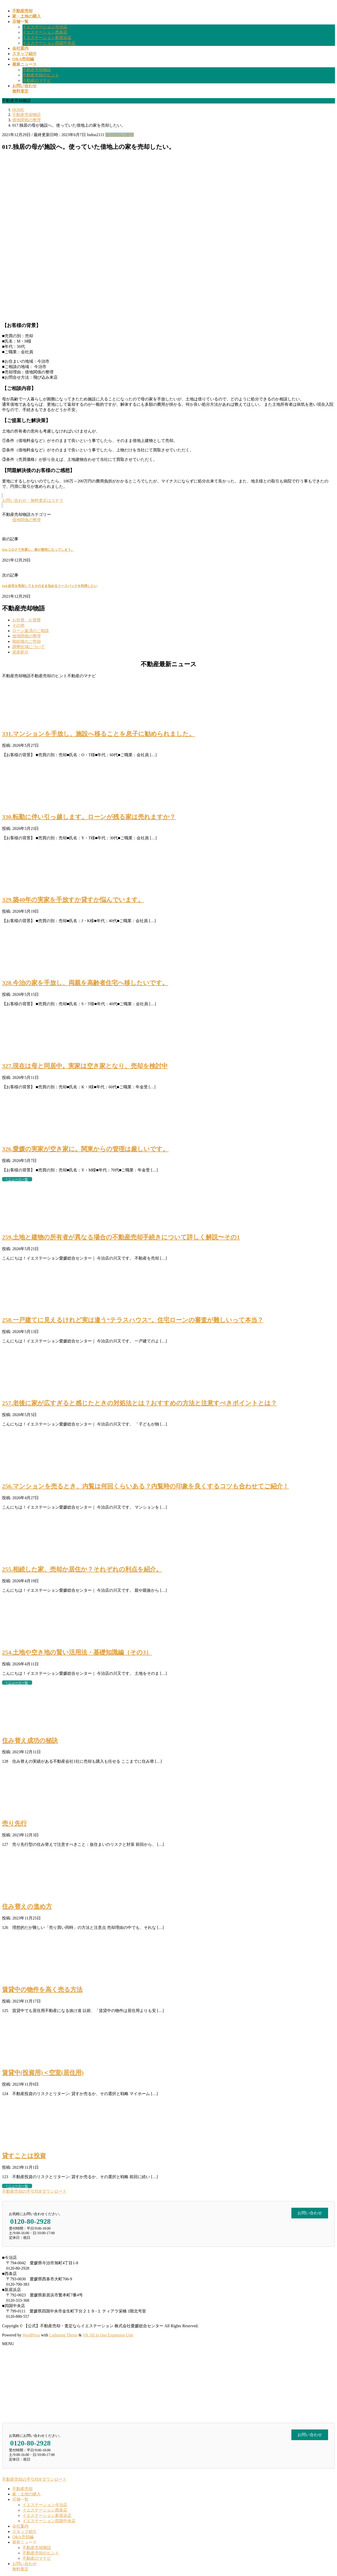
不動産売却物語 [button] (16, 676)
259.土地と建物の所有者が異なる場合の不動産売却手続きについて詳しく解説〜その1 (121, 1237)
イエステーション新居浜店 (46, 37)
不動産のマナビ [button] (81, 676)
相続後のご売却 (26, 641)
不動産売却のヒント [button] (49, 676)
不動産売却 (22, 2489)
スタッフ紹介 (24, 2531)
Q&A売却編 (23, 2537)
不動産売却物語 (36, 70)
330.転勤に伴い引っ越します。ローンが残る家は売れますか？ (89, 817)
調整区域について (28, 647)
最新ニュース (24, 2542)
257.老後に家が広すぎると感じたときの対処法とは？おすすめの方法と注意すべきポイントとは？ (139, 1403)
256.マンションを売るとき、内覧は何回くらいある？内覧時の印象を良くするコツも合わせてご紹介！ (145, 1486)
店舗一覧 (20, 2499)
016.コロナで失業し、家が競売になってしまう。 (38, 550)
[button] (168, 500)
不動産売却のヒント (40, 75)
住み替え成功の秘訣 (30, 1740)
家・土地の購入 (26, 2494)
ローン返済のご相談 (30, 631)
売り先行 (14, 1823)
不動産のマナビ (36, 80)
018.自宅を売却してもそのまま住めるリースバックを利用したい (49, 586)
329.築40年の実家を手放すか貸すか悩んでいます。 (73, 899)
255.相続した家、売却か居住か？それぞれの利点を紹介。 (82, 1569)
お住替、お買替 (26, 620)
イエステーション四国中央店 (48, 43)
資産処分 (20, 652)
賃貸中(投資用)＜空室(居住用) (43, 2072)
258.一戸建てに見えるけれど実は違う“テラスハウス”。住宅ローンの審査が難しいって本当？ (132, 1320)
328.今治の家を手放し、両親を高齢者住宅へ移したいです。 (85, 982)
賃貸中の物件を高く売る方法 (42, 1989)
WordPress (31, 2335)
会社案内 (20, 2526)
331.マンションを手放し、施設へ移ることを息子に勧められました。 (98, 733)
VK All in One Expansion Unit (108, 2335)
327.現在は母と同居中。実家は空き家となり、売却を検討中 (85, 1066)
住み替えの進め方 (27, 1906)
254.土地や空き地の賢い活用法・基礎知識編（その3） (77, 1652)
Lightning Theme (63, 2335)
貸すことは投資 (24, 2155)
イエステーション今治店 (44, 27)
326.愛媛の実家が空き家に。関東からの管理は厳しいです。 (85, 1149)
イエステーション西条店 (44, 32)
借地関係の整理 (119, 135)
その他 (18, 625)
